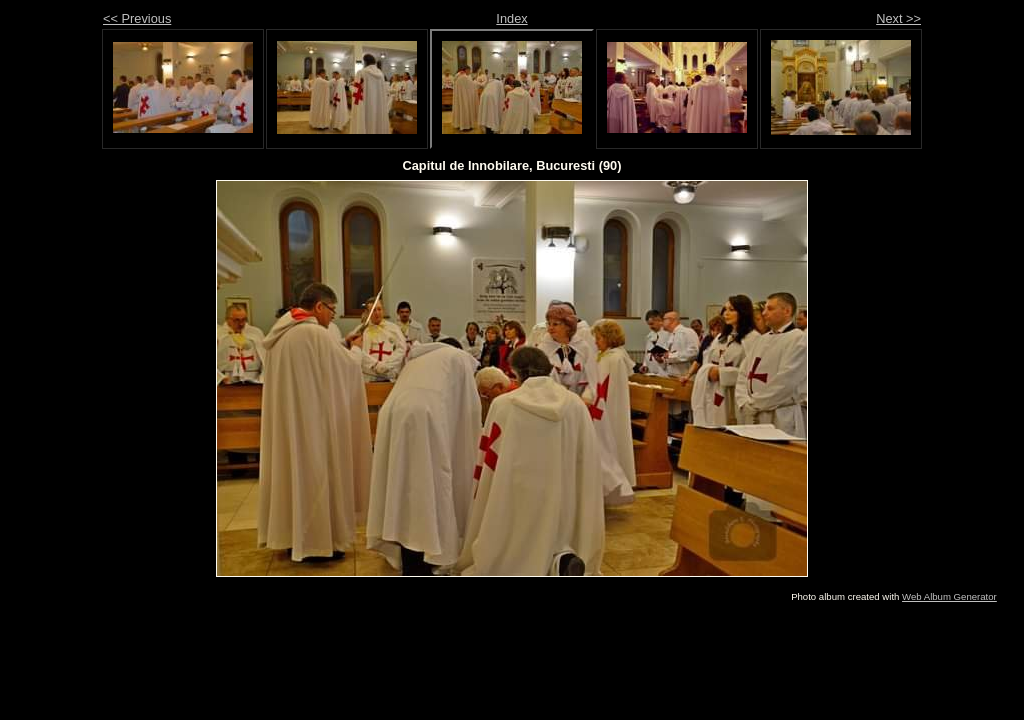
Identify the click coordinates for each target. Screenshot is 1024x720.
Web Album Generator (949, 596)
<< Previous (137, 18)
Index (511, 18)
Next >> (898, 18)
